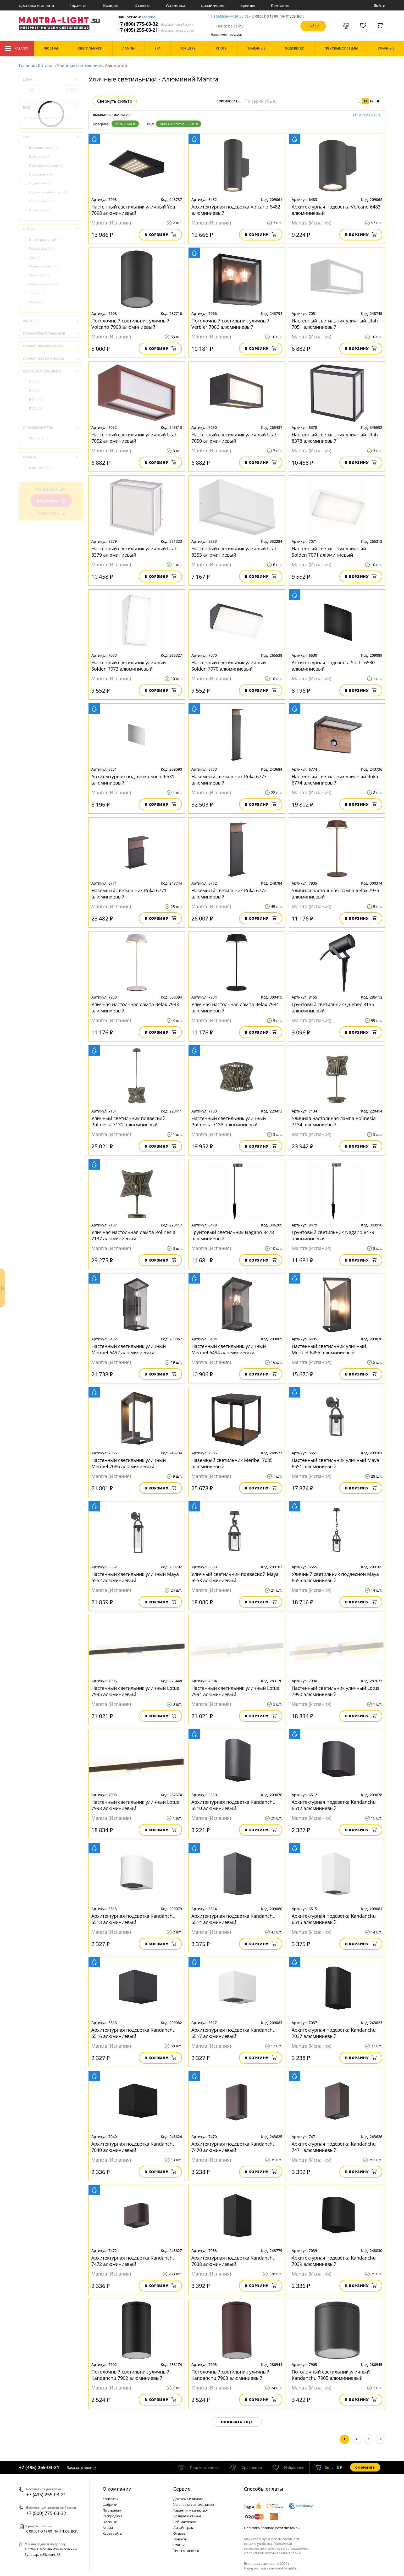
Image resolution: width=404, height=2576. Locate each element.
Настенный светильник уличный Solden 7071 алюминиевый (329, 551)
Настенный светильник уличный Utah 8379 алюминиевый (134, 551)
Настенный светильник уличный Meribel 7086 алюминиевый (128, 1463)
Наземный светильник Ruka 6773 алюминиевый (229, 779)
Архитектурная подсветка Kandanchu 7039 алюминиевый (334, 2261)
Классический (42, 248)
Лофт (35, 257)
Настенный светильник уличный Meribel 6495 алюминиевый (329, 1349)
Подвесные (40, 183)
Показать (50, 500)
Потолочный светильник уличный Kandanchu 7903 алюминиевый (230, 2375)
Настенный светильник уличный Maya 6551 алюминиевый (335, 1463)
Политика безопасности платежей (272, 2527)
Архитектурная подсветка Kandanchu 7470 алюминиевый (233, 2147)
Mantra (38, 438)
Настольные (41, 174)
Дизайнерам (213, 5)
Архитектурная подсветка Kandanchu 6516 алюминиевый (133, 2033)
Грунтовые (39, 156)
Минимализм (43, 266)
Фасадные (40, 210)
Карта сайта (112, 2533)
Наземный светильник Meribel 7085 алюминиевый (232, 1463)
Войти (379, 5)
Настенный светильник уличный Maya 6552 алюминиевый (135, 1577)
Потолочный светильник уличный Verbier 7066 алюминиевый (230, 323)
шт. (324, 2467)
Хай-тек (37, 302)
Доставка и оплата (36, 5)
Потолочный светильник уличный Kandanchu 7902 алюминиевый (130, 2375)
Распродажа (113, 2516)
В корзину (160, 234)
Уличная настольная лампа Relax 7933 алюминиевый (135, 1007)
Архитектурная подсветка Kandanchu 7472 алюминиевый (133, 2261)
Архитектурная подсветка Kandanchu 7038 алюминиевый (233, 2261)
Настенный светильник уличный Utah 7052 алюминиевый (134, 437)
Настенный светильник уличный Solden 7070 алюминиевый (228, 665)
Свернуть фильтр (114, 101)
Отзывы (142, 5)
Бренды (247, 5)
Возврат (111, 5)
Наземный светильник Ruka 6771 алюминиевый (129, 893)
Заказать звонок (81, 2467)
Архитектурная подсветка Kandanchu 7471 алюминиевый (334, 2147)
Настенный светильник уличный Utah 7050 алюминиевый (234, 437)
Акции (108, 2527)
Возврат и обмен (187, 2516)
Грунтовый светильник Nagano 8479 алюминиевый (333, 1235)
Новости (180, 2539)
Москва (148, 17)
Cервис (181, 2489)
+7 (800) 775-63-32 (155, 24)
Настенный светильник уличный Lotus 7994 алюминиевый (235, 1691)
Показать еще (237, 2421)
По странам (112, 2510)
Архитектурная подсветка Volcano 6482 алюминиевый (235, 210)
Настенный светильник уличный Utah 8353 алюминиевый (234, 551)
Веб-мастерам (184, 2521)
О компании (117, 2489)
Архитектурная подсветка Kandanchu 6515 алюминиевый (334, 1919)
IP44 (34, 390)
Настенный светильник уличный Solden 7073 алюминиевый (128, 665)
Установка (175, 5)
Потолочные (42, 201)
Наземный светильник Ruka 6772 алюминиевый (229, 893)
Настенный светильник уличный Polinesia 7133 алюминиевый (228, 1121)
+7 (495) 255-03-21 (156, 30)
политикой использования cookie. (274, 2553)
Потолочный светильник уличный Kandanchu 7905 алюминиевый (331, 2375)
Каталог (17, 48)
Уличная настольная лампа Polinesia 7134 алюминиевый (334, 1121)
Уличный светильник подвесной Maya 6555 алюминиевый (335, 1577)
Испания (40, 467)
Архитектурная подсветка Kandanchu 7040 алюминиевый (133, 2147)
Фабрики (110, 2504)
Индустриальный (45, 239)
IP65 (35, 408)
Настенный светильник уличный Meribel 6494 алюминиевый (228, 1349)
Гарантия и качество (190, 2510)
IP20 (34, 382)
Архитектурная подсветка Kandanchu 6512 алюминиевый (334, 1805)
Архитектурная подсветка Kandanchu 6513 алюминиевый (133, 1919)
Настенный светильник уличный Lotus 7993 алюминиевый (135, 1805)
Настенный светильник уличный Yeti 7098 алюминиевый (133, 210)
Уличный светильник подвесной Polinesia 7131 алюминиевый (128, 1121)
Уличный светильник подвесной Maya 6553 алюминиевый (235, 1577)
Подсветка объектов (48, 192)
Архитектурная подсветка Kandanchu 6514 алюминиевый (233, 1919)
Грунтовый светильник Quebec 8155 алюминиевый (333, 1007)
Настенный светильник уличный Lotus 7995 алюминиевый (135, 1691)
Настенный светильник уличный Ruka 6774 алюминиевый (335, 779)
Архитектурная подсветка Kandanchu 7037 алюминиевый (334, 2033)
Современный (43, 284)
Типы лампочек (186, 2550)
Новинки (110, 2521)
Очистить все (367, 115)
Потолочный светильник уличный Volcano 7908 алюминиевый (130, 323)
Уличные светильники (79, 65)
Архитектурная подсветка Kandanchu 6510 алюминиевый (233, 1805)
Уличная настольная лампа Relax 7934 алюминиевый (235, 1007)
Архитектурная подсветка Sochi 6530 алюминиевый (333, 665)
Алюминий (125, 124)
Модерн (39, 275)
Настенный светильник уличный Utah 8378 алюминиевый (335, 437)
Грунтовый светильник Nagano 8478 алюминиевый (232, 1235)
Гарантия (78, 5)
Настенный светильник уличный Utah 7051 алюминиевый (335, 323)
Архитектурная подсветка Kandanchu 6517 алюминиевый (233, 2033)
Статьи (179, 2544)
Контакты (280, 5)
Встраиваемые (44, 147)
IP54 (36, 399)
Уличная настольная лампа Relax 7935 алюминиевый (335, 893)
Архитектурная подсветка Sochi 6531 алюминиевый (132, 779)
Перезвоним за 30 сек (230, 16)
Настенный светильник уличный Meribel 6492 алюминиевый (128, 1349)
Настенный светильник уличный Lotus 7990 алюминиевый (335, 1691)
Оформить (365, 2467)
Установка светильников (193, 2504)
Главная (27, 65)
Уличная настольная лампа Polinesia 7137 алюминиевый (133, 1235)
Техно (37, 293)
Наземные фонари (46, 165)
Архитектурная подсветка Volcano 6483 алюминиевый (336, 210)
